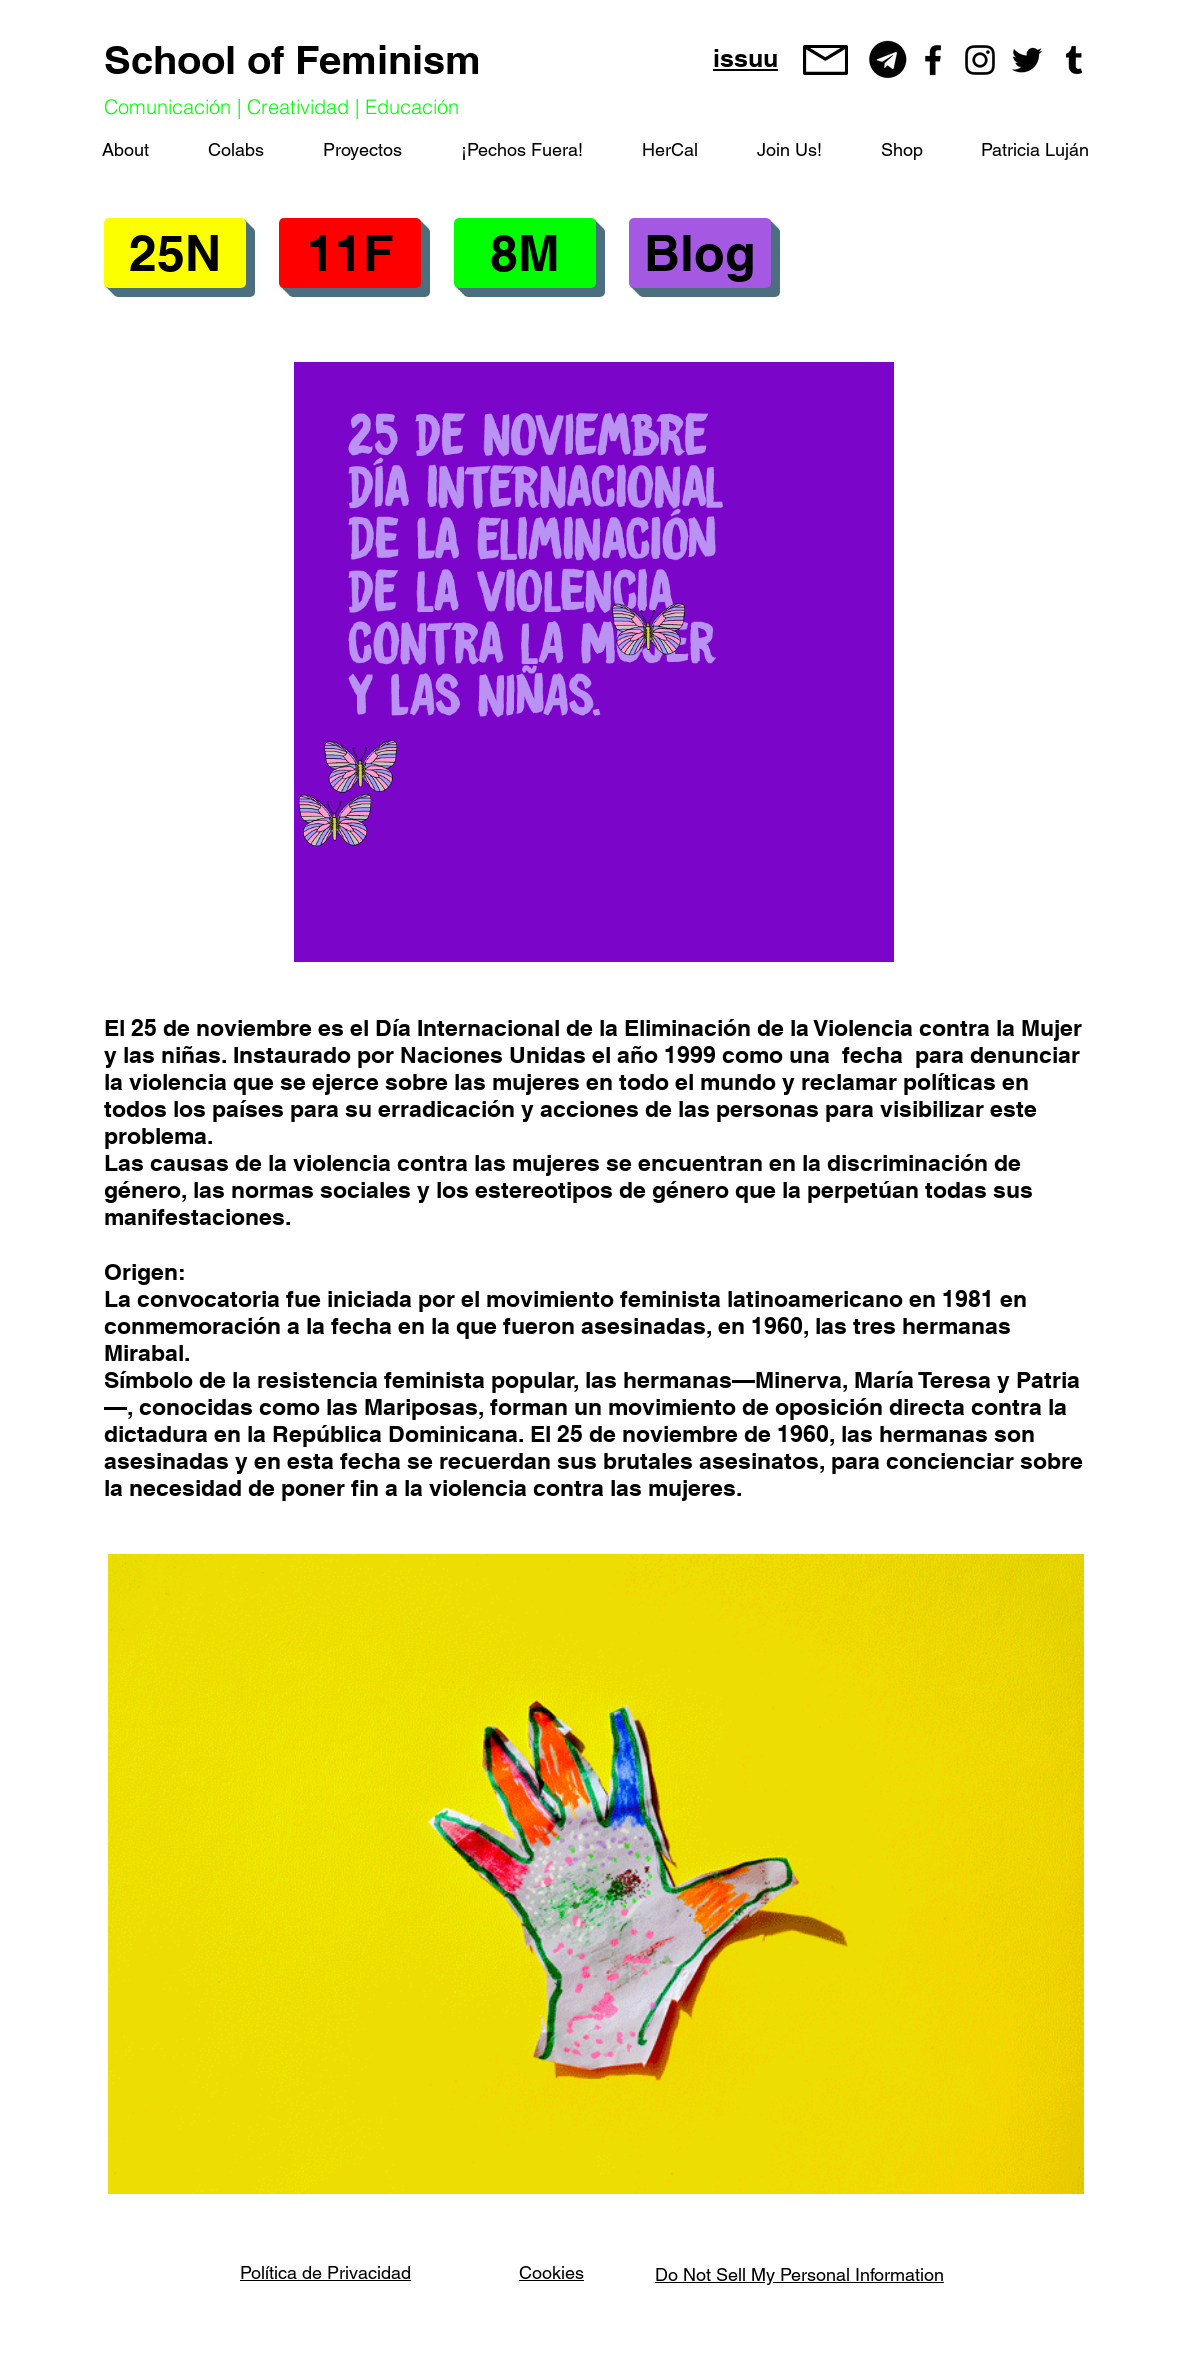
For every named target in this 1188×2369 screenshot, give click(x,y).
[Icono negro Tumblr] (1074, 60)
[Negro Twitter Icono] (1027, 60)
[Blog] (700, 253)
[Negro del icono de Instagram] (980, 60)
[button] (350, 253)
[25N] (175, 253)
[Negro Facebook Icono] (933, 60)
